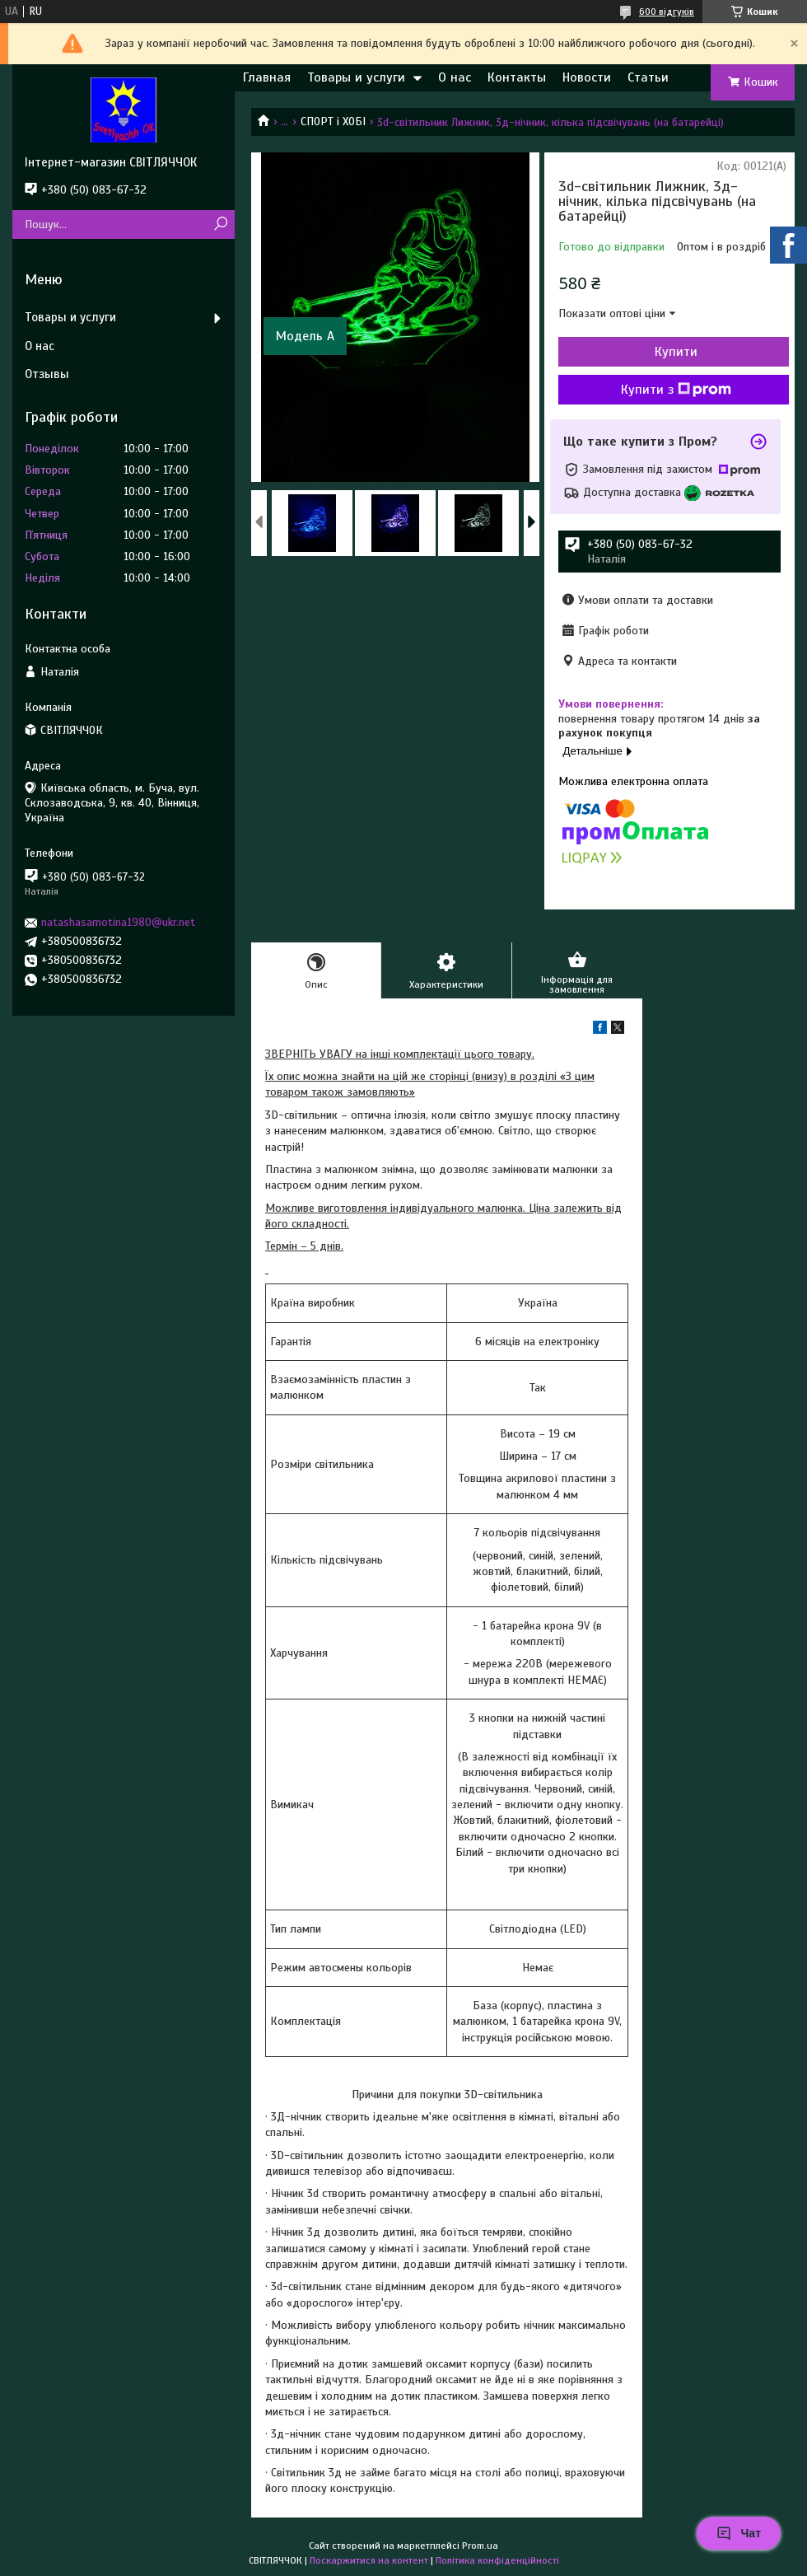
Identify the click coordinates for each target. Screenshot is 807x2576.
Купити (676, 352)
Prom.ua (480, 2545)
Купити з (676, 389)
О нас (454, 77)
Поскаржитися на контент (369, 2560)
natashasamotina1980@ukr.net (118, 922)
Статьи (648, 77)
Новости (586, 77)
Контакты (516, 77)
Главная (267, 77)
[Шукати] (220, 224)
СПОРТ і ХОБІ (333, 122)
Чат (738, 2533)
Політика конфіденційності (497, 2560)
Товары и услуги (356, 77)
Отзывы (47, 374)
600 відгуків (666, 11)
